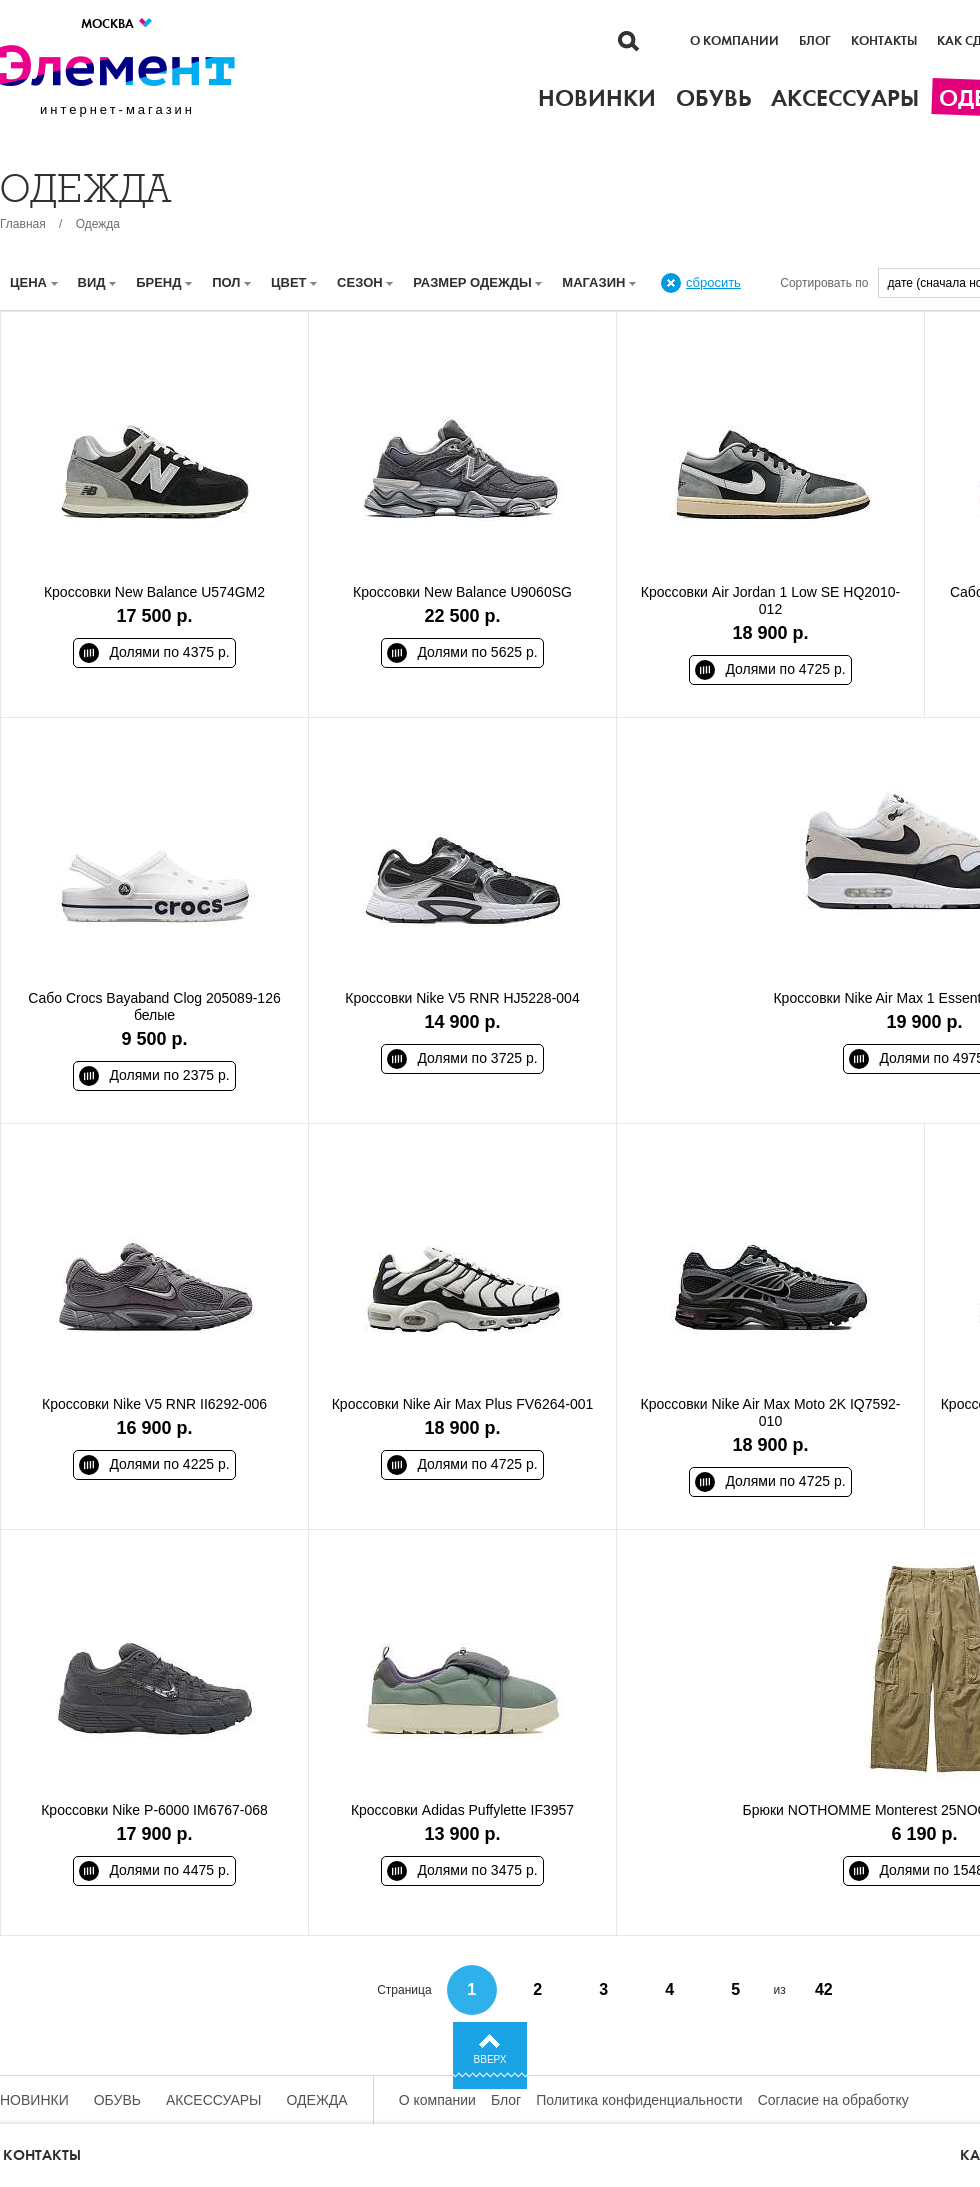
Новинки (34, 2100)
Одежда (98, 224)
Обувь (117, 2100)
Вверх (490, 2059)
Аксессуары (214, 2100)
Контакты (884, 41)
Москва (117, 23)
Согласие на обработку (833, 2100)
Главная (23, 224)
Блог (815, 41)
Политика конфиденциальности (639, 2100)
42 (824, 1989)
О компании (734, 41)
